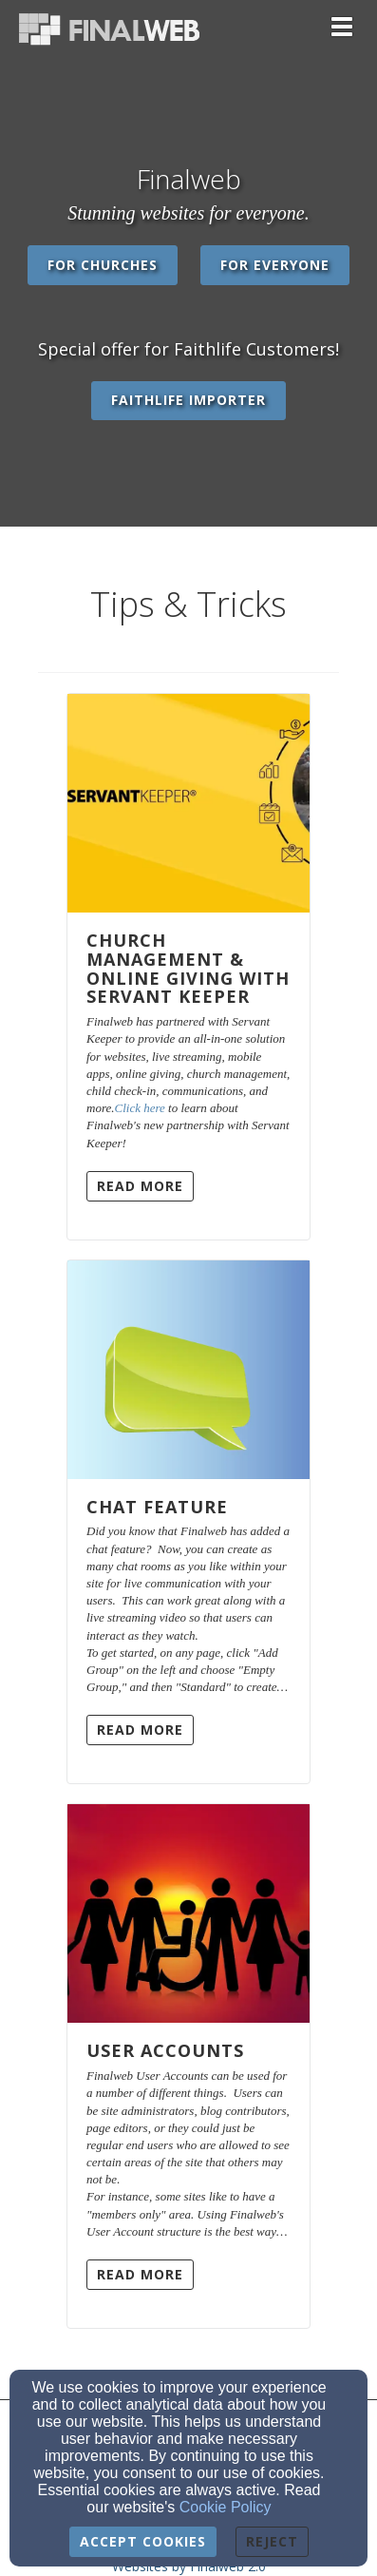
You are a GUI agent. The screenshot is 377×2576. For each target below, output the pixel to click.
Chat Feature (157, 1506)
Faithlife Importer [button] (188, 400)
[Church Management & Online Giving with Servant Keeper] (188, 803)
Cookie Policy (225, 2507)
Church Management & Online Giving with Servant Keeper (188, 968)
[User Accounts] (188, 1913)
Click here (140, 1108)
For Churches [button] (102, 265)
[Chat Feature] (188, 1369)
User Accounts (165, 2050)
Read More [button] (140, 1186)
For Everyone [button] (275, 265)
